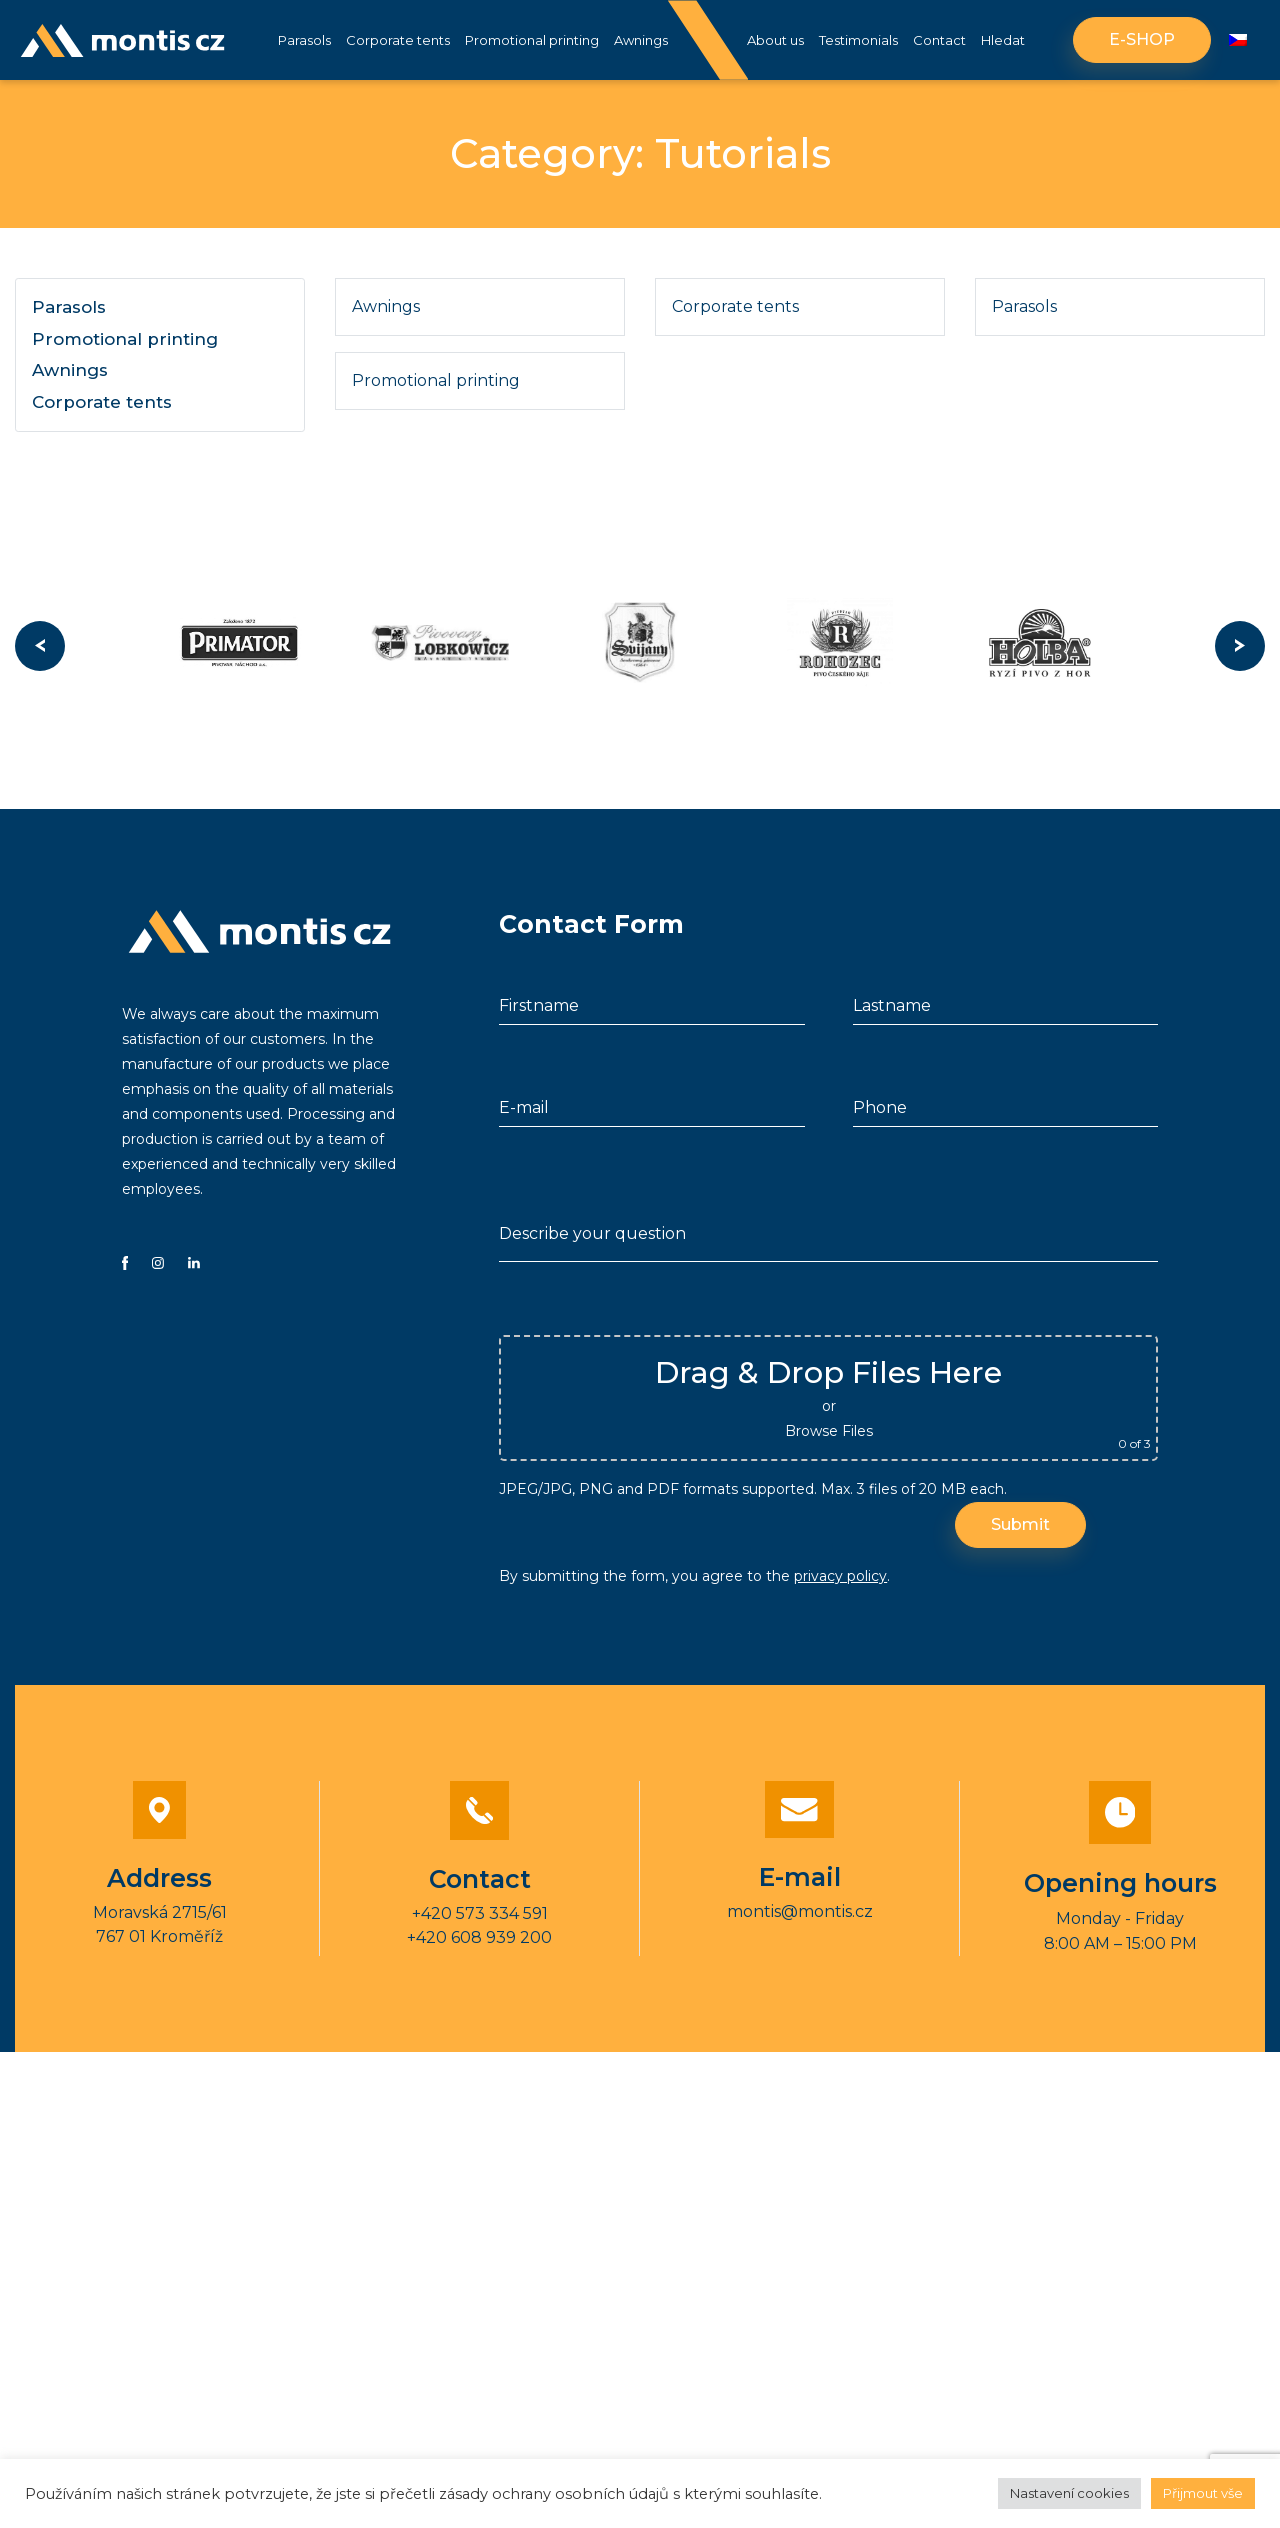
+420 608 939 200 (479, 1942)
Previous (40, 648)
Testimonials (858, 40)
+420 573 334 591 (480, 1918)
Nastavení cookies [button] (1069, 2493)
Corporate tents (398, 40)
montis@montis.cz (800, 1915)
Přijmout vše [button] (1203, 2493)
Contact (939, 40)
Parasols (304, 40)
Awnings (641, 40)
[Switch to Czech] (1238, 40)
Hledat (1003, 40)
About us (775, 40)
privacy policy (840, 1581)
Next (1240, 648)
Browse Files (829, 1436)
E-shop (1142, 39)
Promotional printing (532, 40)
